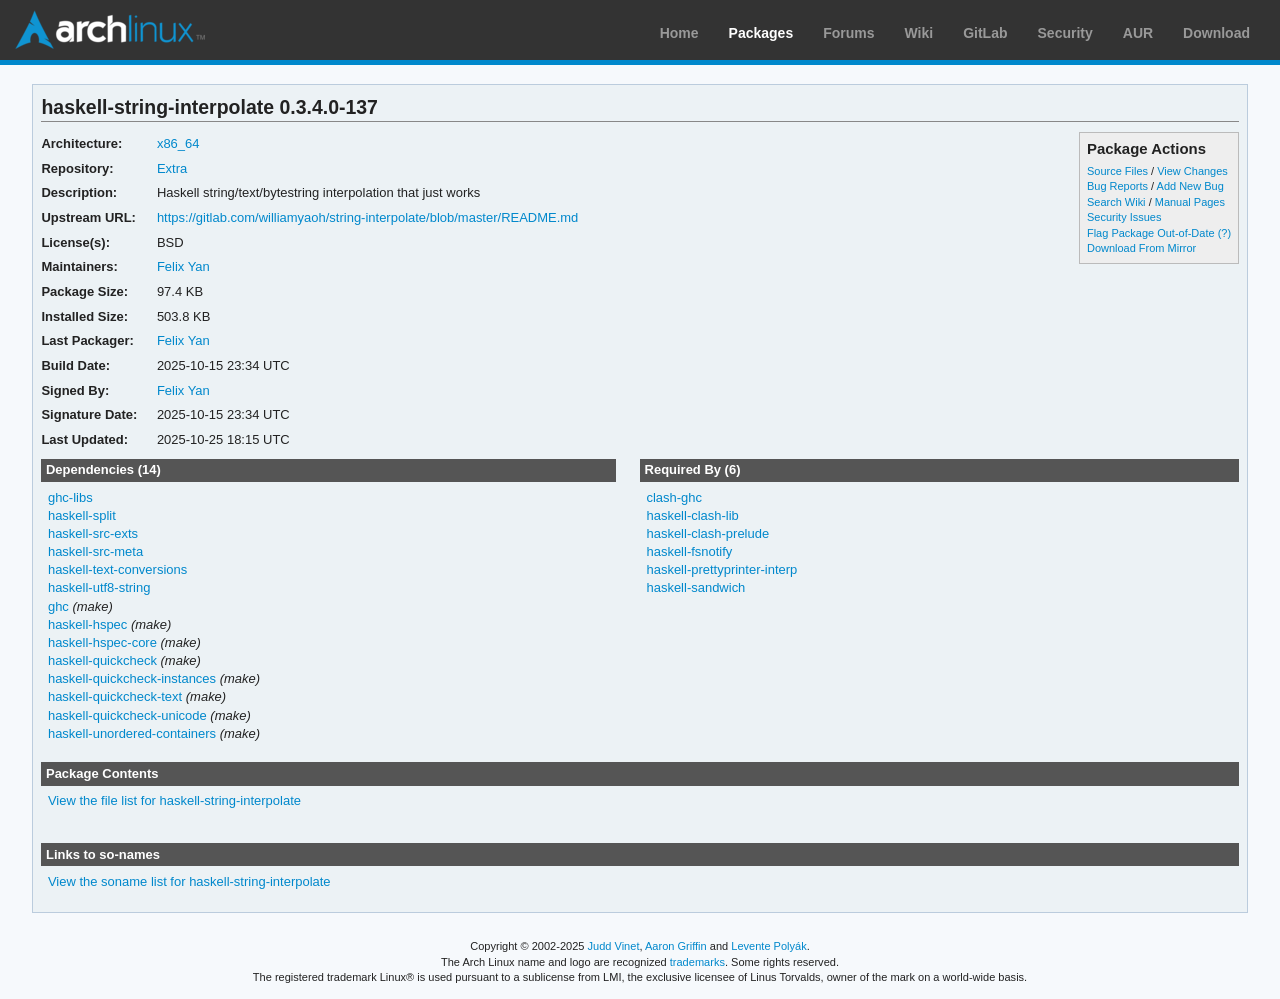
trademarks (697, 962)
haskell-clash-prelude (707, 533)
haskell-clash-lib (692, 515)
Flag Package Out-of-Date (1151, 233)
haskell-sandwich (695, 587)
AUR (1138, 33)
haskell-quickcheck (102, 660)
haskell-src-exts (93, 533)
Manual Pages (1190, 202)
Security (1065, 33)
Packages (761, 33)
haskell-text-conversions (117, 569)
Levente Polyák (768, 946)
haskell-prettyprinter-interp (721, 569)
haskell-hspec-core (102, 642)
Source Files (1117, 171)
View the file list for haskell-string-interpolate (174, 800)
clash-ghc (674, 497)
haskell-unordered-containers (132, 733)
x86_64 (178, 143)
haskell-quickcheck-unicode (127, 715)
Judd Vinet (614, 946)
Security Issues (1124, 217)
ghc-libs (70, 497)
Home (679, 33)
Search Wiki (1116, 202)
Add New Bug (1190, 186)
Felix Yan (183, 266)
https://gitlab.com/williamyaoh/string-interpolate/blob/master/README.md (367, 217)
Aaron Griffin (676, 946)
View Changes (1192, 171)
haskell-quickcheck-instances (132, 678)
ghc (58, 606)
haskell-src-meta (95, 551)
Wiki (919, 33)
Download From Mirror (1141, 248)
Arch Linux (110, 30)
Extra (172, 168)
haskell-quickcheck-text (115, 696)
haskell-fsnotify (689, 551)
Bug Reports (1117, 186)
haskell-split (82, 515)
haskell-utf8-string (99, 587)
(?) (1224, 233)
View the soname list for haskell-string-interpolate (189, 881)
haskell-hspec (87, 624)
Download (1216, 33)
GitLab (985, 33)
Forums (848, 33)
